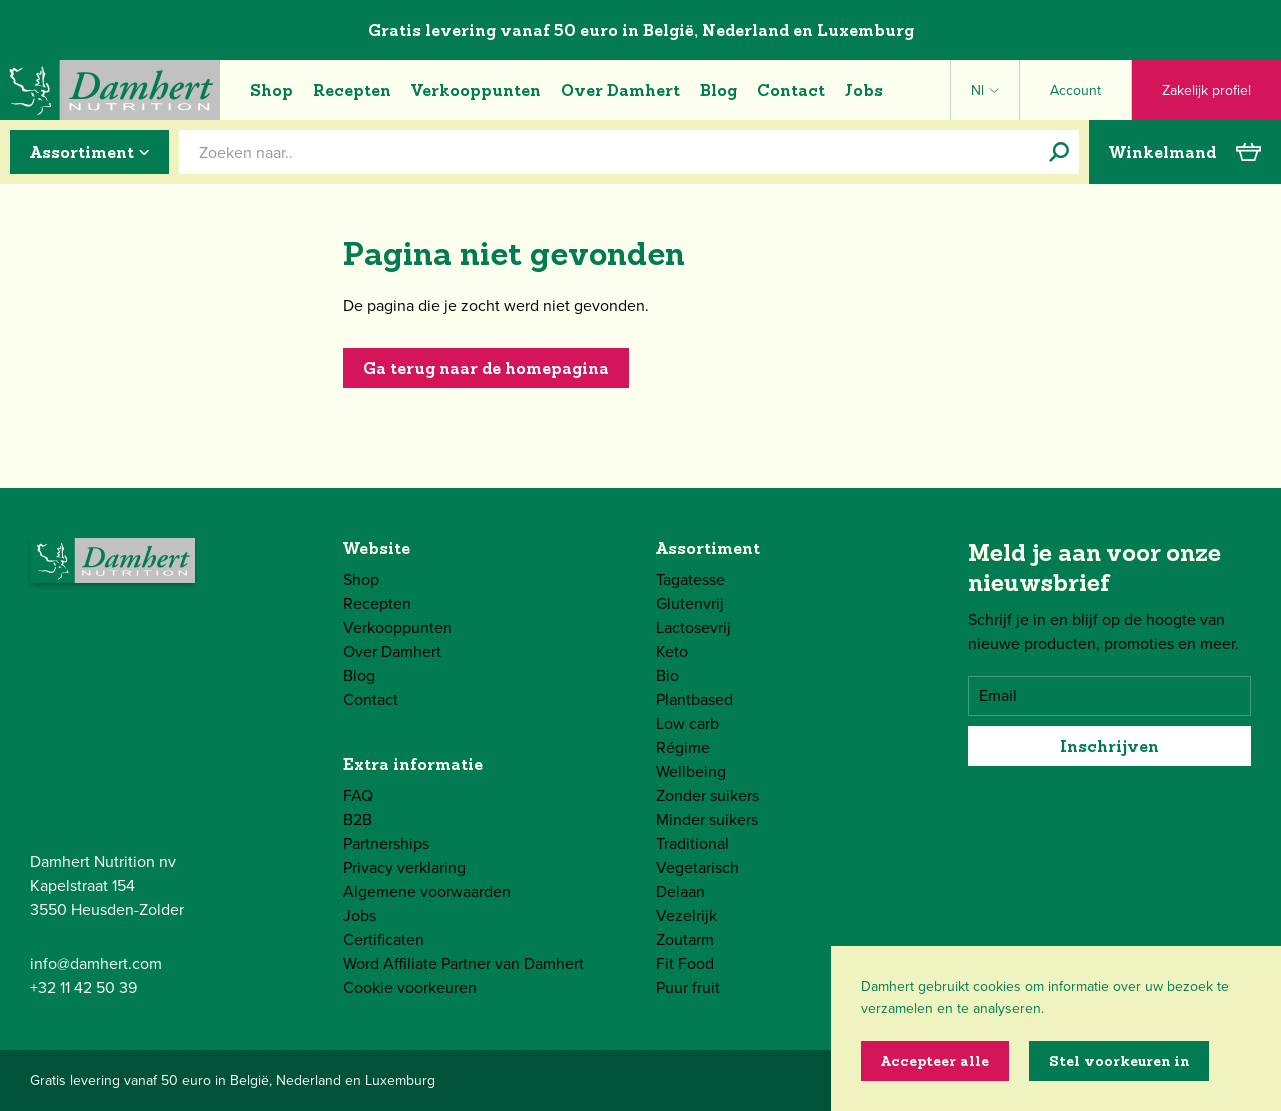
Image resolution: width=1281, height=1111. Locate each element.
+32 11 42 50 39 (83, 987)
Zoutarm (685, 939)
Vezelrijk (686, 915)
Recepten (352, 90)
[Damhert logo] (110, 90)
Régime (683, 747)
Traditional (692, 843)
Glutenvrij (690, 603)
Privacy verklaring (404, 867)
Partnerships (386, 843)
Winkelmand (1185, 152)
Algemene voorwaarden (427, 891)
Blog (718, 90)
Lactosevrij (693, 627)
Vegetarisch (697, 867)
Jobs (864, 90)
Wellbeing (691, 771)
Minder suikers (707, 819)
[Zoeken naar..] (1059, 152)
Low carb (687, 723)
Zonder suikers (707, 795)
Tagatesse (690, 579)
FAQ (358, 795)
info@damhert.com (96, 963)
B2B (357, 819)
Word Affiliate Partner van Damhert (463, 963)
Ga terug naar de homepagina (486, 368)
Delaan (680, 891)
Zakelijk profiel (1206, 90)
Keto (672, 651)
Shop (271, 90)
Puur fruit (688, 987)
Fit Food (685, 963)
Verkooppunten (476, 90)
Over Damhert (620, 90)
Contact (791, 90)
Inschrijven (1109, 746)
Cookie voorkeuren (410, 987)
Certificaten (383, 939)
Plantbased (694, 699)
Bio (667, 675)
